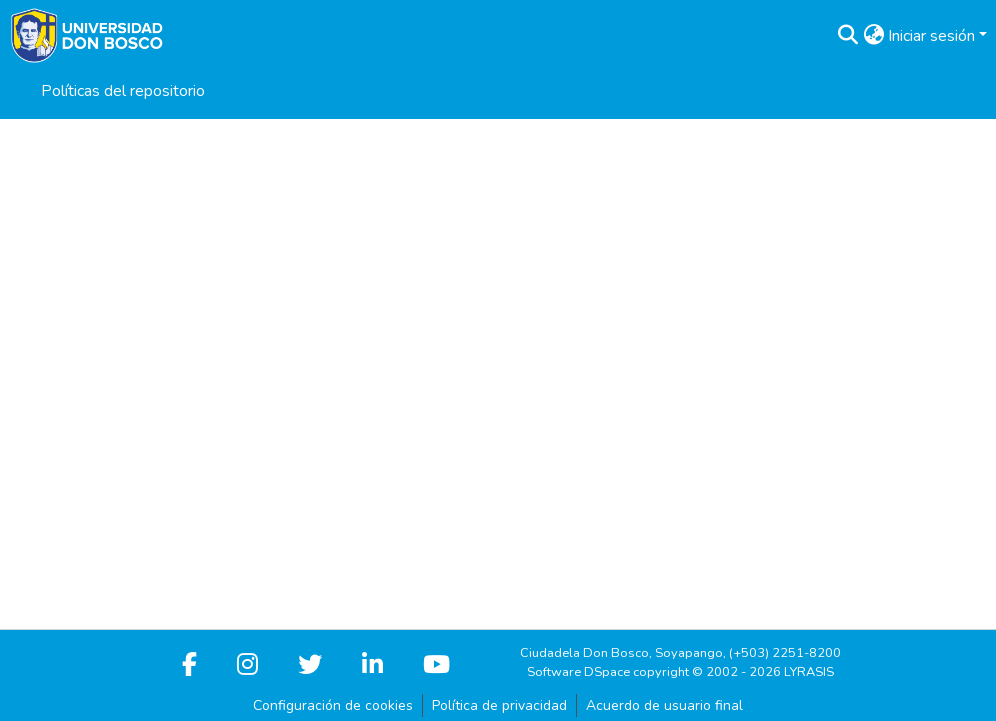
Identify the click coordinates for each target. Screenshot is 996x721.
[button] (847, 36)
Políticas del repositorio (123, 91)
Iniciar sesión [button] (933, 36)
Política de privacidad (499, 705)
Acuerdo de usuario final (664, 705)
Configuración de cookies (333, 705)
